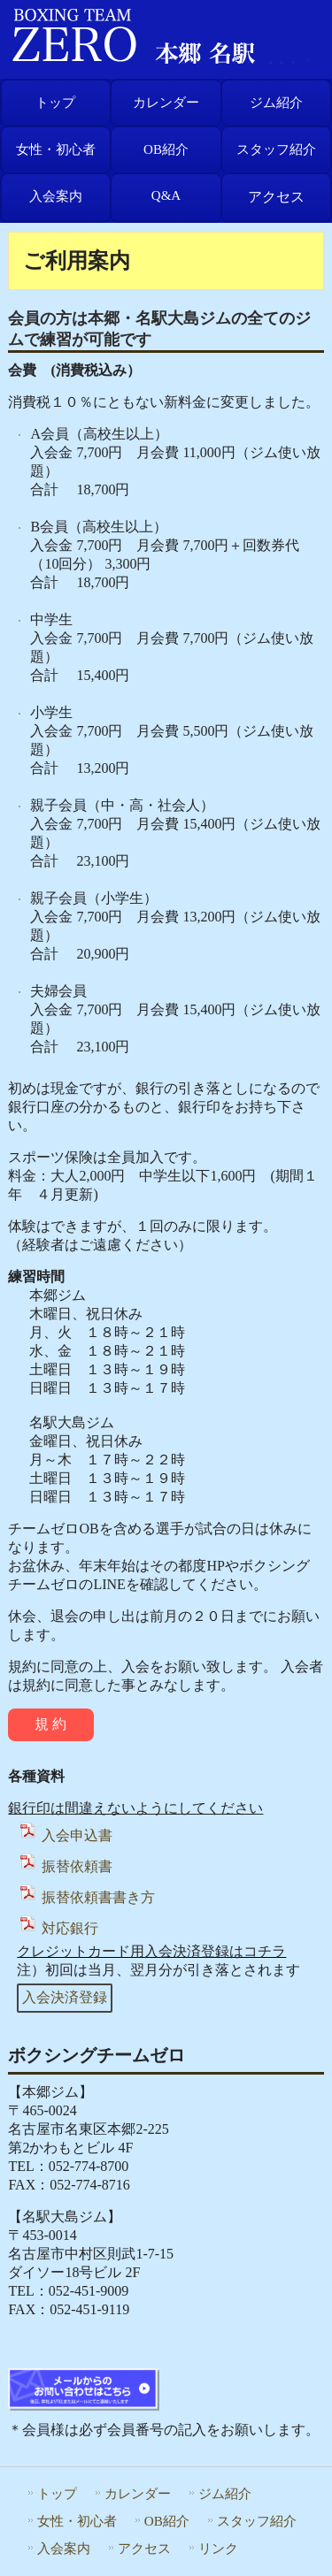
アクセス (276, 196)
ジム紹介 (276, 103)
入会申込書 (64, 1835)
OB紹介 (166, 149)
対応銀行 (57, 1928)
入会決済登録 (64, 1997)
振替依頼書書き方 (86, 1897)
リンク (218, 2548)
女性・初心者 (56, 149)
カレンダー (166, 103)
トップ (55, 103)
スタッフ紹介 (276, 149)
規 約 (50, 1723)
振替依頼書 (64, 1866)
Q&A (166, 195)
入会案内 (55, 196)
